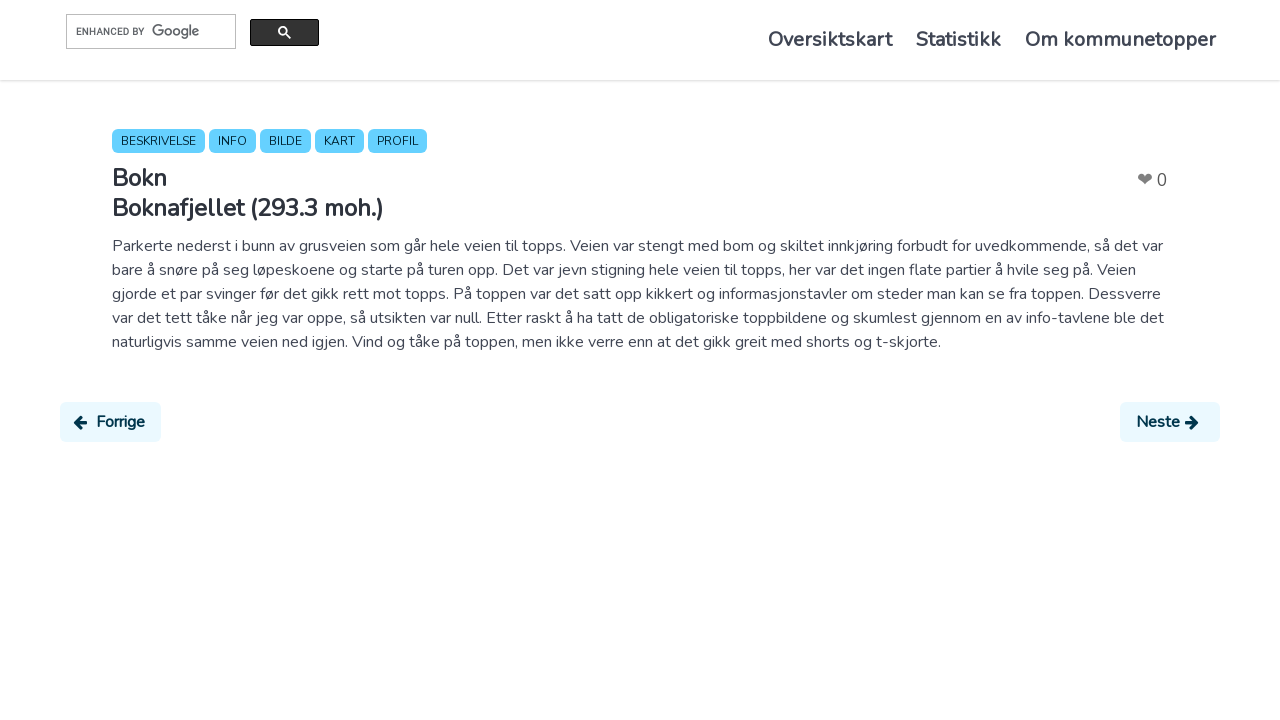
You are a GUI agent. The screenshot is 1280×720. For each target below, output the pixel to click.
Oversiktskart (830, 39)
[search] (149, 31)
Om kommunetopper (1120, 39)
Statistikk (958, 39)
